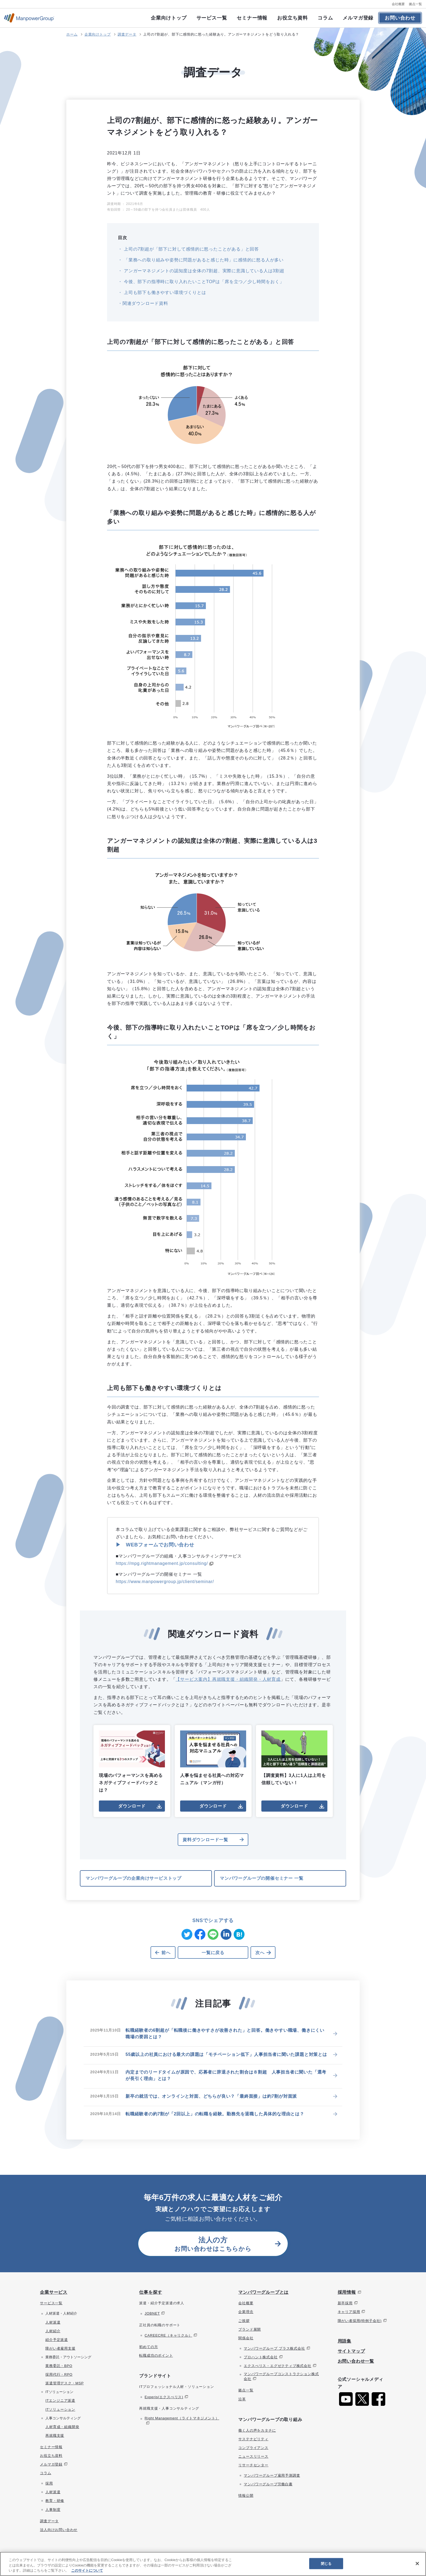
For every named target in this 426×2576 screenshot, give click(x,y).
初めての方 (148, 2347)
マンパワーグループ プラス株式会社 (274, 2348)
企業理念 (245, 2312)
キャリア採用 (349, 2312)
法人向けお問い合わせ (58, 2530)
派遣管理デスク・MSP (64, 2383)
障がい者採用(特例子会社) (360, 2321)
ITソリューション (60, 2409)
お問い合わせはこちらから (213, 2244)
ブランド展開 (249, 2329)
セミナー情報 (252, 18)
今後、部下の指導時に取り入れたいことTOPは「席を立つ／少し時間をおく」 (203, 281)
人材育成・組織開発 (62, 2427)
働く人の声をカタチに (257, 2430)
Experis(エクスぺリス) (164, 2397)
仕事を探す (150, 2292)
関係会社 (245, 2338)
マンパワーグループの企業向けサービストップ (133, 1878)
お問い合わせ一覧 (356, 2361)
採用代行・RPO (59, 2374)
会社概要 (398, 4)
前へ (166, 1952)
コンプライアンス (253, 2448)
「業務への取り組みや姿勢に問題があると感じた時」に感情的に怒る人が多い (203, 260)
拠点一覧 (415, 4)
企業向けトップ (169, 18)
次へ (260, 1952)
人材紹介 (52, 2331)
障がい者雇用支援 (60, 2348)
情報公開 (245, 2495)
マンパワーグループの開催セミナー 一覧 (261, 1878)
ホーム (71, 34)
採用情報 (347, 2292)
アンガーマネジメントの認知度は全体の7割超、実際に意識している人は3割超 (203, 270)
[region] (213, 2564)
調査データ (127, 34)
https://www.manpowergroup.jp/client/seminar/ (165, 1581)
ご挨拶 (243, 2321)
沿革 (242, 2399)
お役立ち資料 (292, 18)
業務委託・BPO (58, 2366)
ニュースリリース (253, 2456)
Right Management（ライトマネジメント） (182, 2418)
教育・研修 (54, 2501)
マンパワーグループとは (263, 2292)
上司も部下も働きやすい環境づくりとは (164, 292)
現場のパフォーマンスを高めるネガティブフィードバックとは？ (132, 1761)
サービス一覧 (211, 18)
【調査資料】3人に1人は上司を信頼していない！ (294, 1757)
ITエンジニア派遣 (60, 2400)
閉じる (326, 2563)
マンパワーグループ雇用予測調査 (272, 2475)
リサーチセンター (253, 2465)
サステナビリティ (253, 2439)
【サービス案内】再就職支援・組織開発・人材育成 (228, 1679)
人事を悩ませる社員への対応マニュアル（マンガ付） (213, 1757)
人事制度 (52, 2510)
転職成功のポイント (156, 2355)
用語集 (344, 2341)
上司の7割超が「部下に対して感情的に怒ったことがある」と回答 (191, 249)
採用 (49, 2483)
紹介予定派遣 (56, 2340)
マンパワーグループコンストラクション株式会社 (281, 2376)
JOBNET (152, 2313)
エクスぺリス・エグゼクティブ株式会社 (277, 2366)
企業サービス (53, 2292)
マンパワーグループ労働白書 (268, 2484)
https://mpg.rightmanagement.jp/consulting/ (162, 1563)
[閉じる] (417, 2563)
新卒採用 (345, 2303)
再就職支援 (54, 2435)
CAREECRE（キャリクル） (168, 2335)
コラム (325, 18)
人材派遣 (52, 2322)
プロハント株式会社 (260, 2357)
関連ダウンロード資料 (145, 303)
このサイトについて (87, 2570)
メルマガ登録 (358, 18)
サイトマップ (351, 2351)
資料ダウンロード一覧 (205, 1839)
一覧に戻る (213, 1952)
